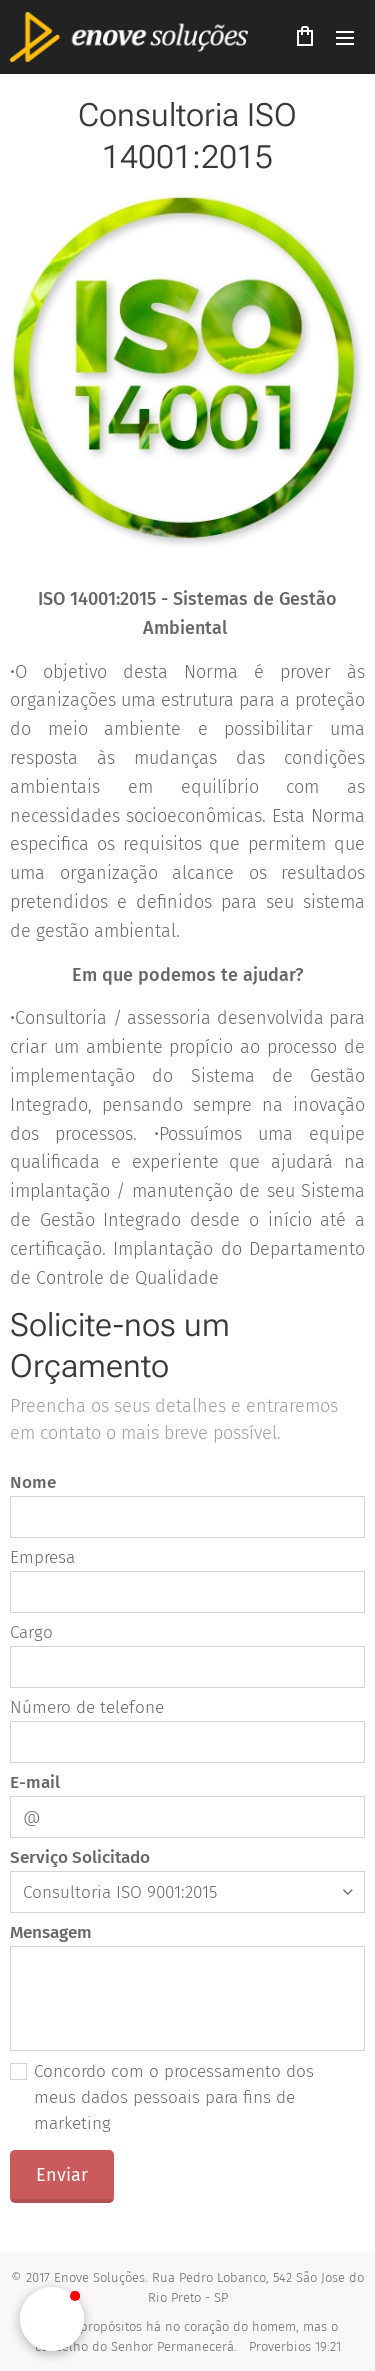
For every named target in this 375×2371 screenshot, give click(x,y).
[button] (52, 2319)
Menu (345, 38)
